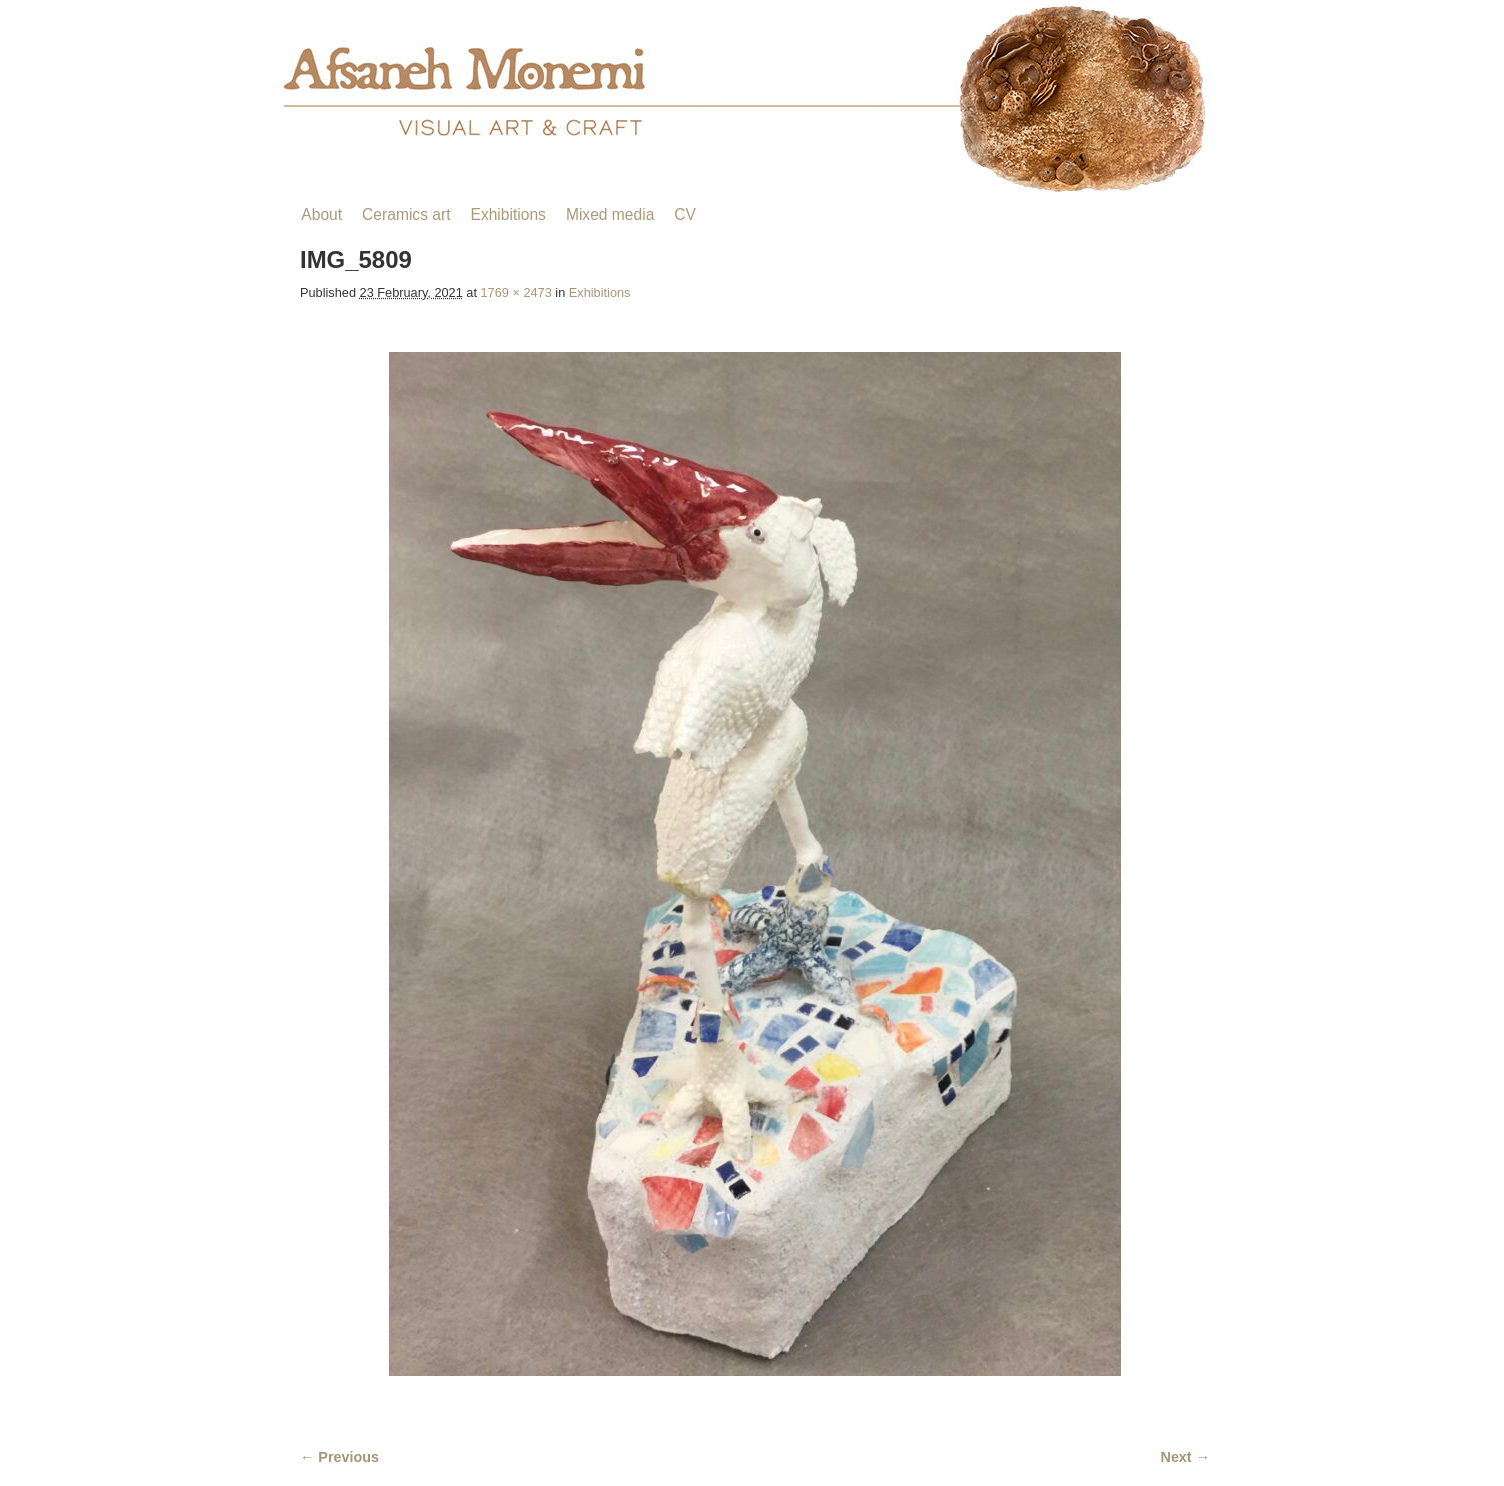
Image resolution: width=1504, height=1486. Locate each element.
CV (685, 214)
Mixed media (610, 214)
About (321, 214)
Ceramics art (406, 214)
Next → (1185, 1457)
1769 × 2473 (516, 292)
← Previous (339, 1457)
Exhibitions (507, 214)
